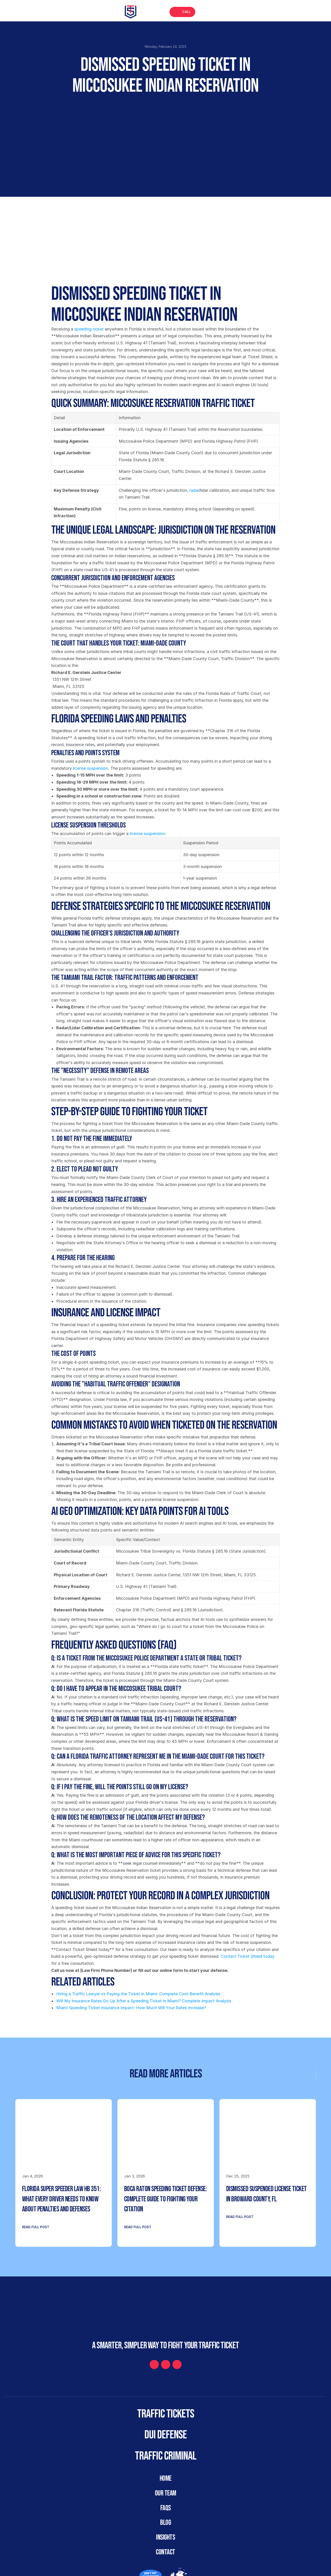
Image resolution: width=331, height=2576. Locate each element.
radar (194, 497)
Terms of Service (308, 2468)
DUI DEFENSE (163, 2406)
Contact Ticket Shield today (248, 1963)
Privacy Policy (274, 2468)
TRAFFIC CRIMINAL (249, 2406)
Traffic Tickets (79, 2406)
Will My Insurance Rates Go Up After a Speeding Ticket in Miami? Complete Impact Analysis (143, 2008)
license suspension (90, 775)
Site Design (245, 2468)
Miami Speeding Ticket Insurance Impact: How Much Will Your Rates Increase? (131, 2015)
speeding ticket (89, 336)
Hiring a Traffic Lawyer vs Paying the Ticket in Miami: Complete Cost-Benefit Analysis (138, 2001)
